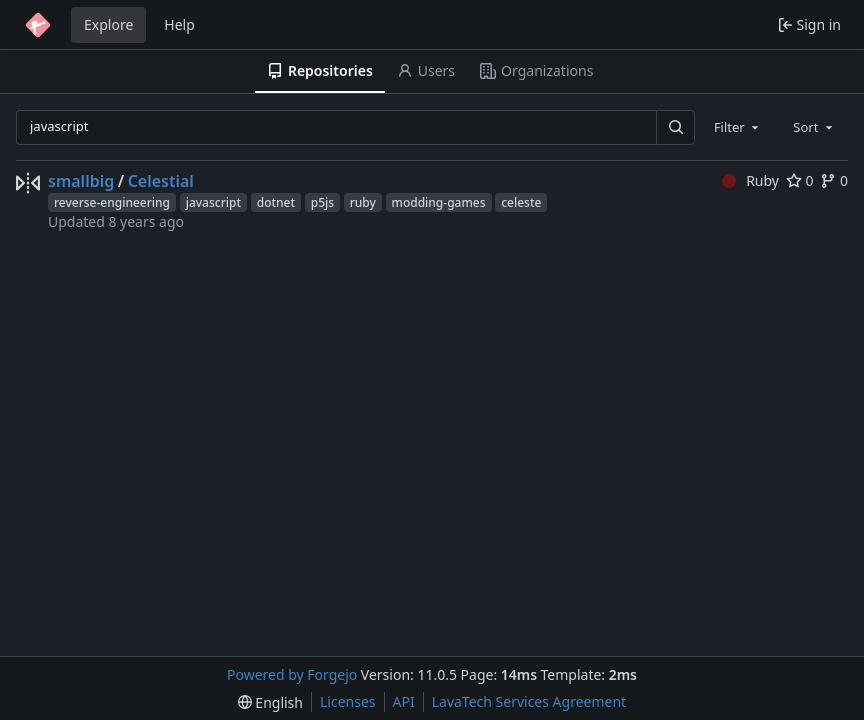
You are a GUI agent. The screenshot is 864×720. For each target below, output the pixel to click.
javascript (213, 202)
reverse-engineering (112, 202)
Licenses (348, 701)
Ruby (750, 180)
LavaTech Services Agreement (529, 701)
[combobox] (738, 127)
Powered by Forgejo (292, 674)
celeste (521, 202)
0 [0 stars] (800, 180)
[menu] (270, 702)
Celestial (161, 181)
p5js (322, 202)
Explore (108, 24)
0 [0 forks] (834, 180)
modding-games (439, 202)
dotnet (276, 202)
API (404, 701)
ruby (363, 202)
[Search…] (675, 127)
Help (179, 24)
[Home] (38, 25)
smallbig (81, 181)
